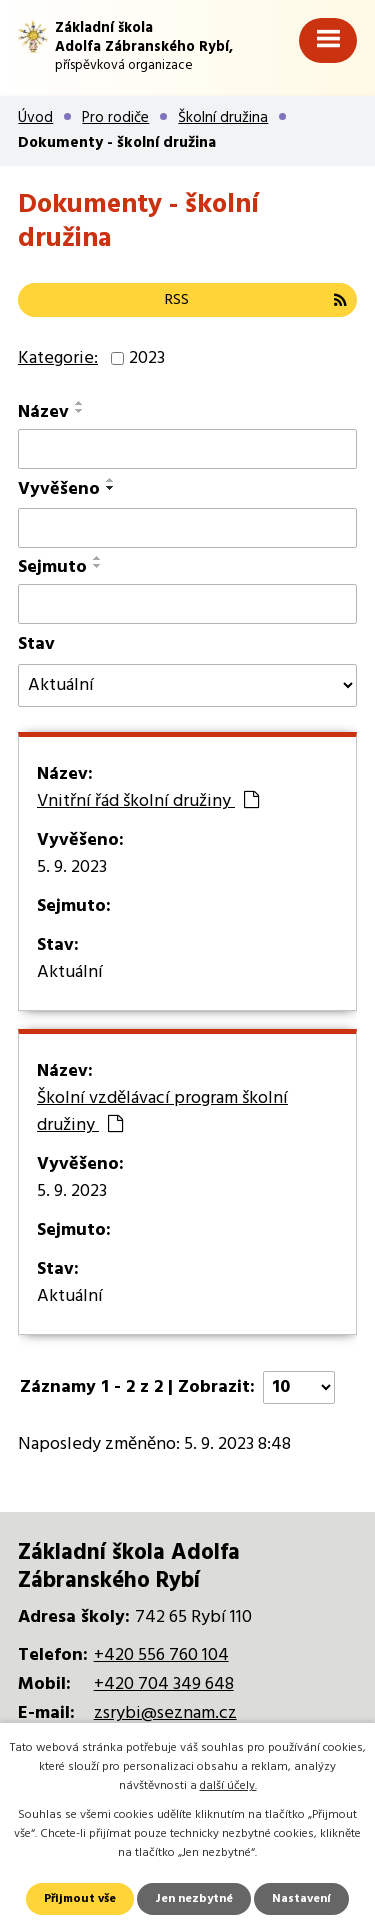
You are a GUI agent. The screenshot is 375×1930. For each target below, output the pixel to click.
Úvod (35, 118)
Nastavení (301, 1899)
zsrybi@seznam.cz (165, 1713)
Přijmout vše (80, 1899)
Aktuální (70, 973)
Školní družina (223, 118)
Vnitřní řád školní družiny (148, 802)
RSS (256, 300)
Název (43, 412)
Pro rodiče (115, 118)
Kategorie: (58, 358)
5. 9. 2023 (72, 868)
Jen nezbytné (194, 1899)
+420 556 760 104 (161, 1655)
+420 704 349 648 (164, 1684)
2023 (147, 358)
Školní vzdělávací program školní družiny (162, 1112)
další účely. (228, 1786)
